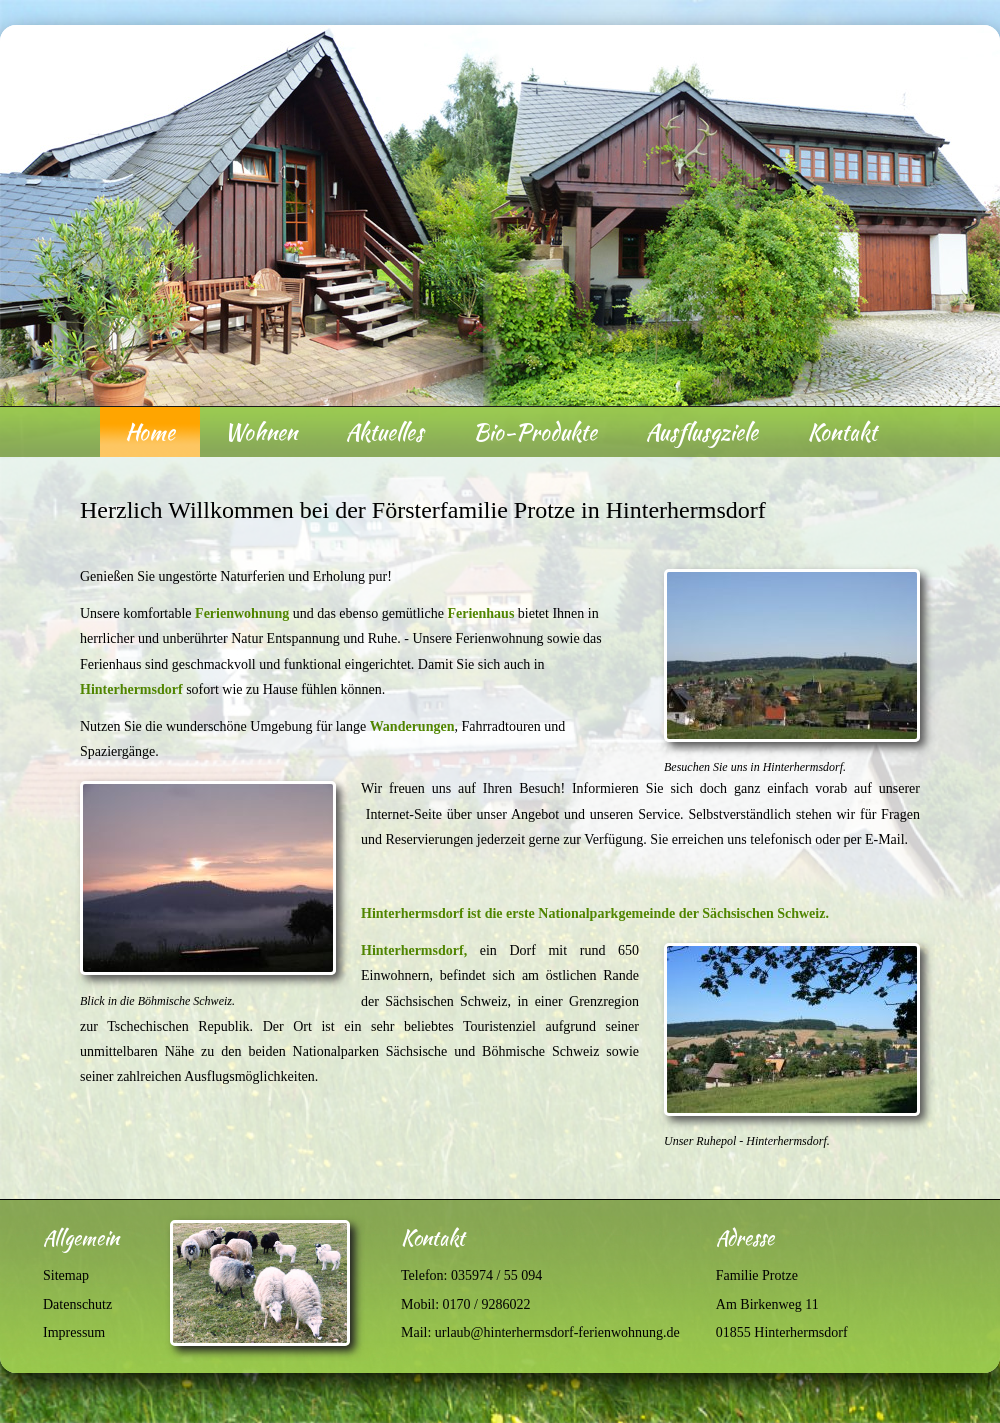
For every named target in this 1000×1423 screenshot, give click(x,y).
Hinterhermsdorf (131, 689)
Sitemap (66, 1275)
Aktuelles (385, 432)
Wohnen (260, 432)
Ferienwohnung (242, 613)
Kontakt (842, 432)
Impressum (74, 1332)
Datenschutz (77, 1304)
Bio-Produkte (535, 432)
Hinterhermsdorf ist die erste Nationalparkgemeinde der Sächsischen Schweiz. (595, 913)
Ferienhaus (480, 613)
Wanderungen (412, 726)
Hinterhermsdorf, (414, 950)
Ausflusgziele (702, 432)
